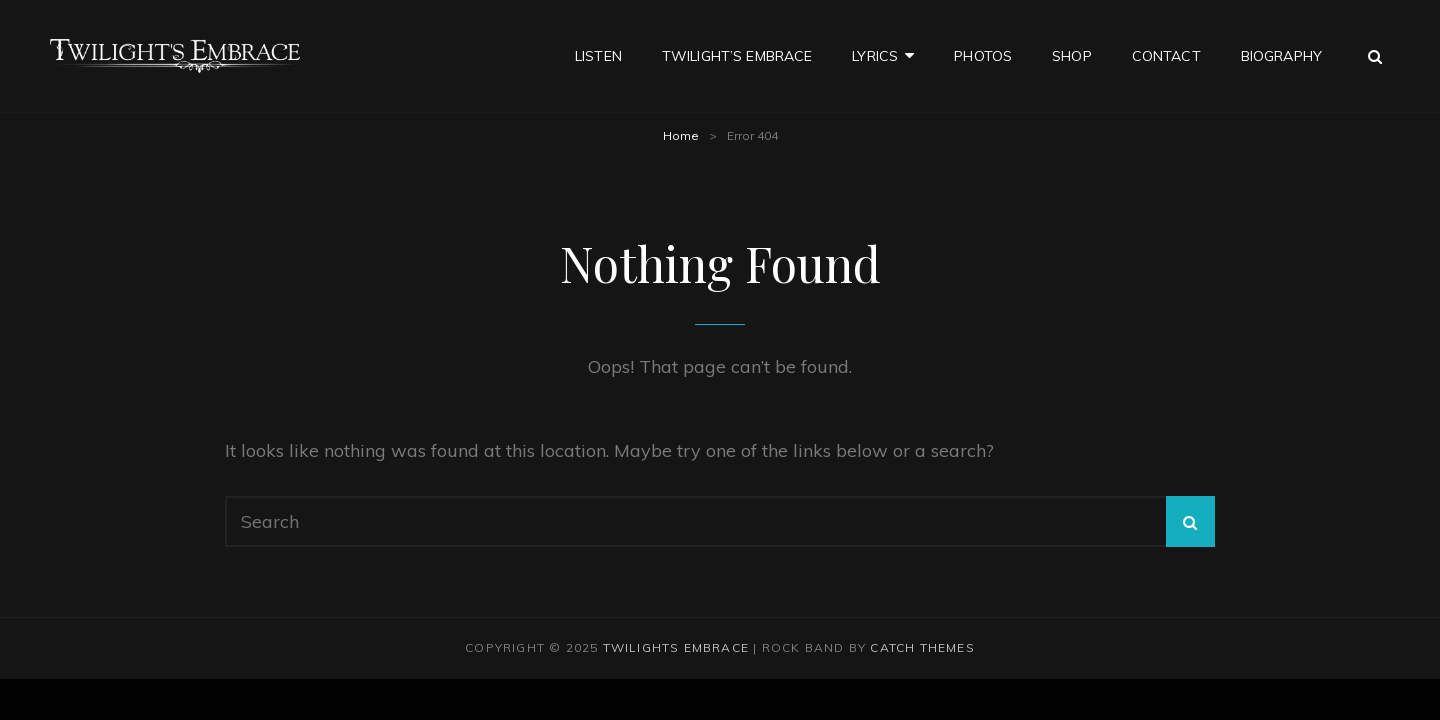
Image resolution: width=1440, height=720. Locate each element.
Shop (1072, 56)
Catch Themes (922, 647)
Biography (1281, 56)
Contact (1166, 56)
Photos (983, 56)
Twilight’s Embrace (737, 56)
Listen (598, 56)
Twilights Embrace (676, 647)
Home (681, 135)
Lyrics (875, 56)
